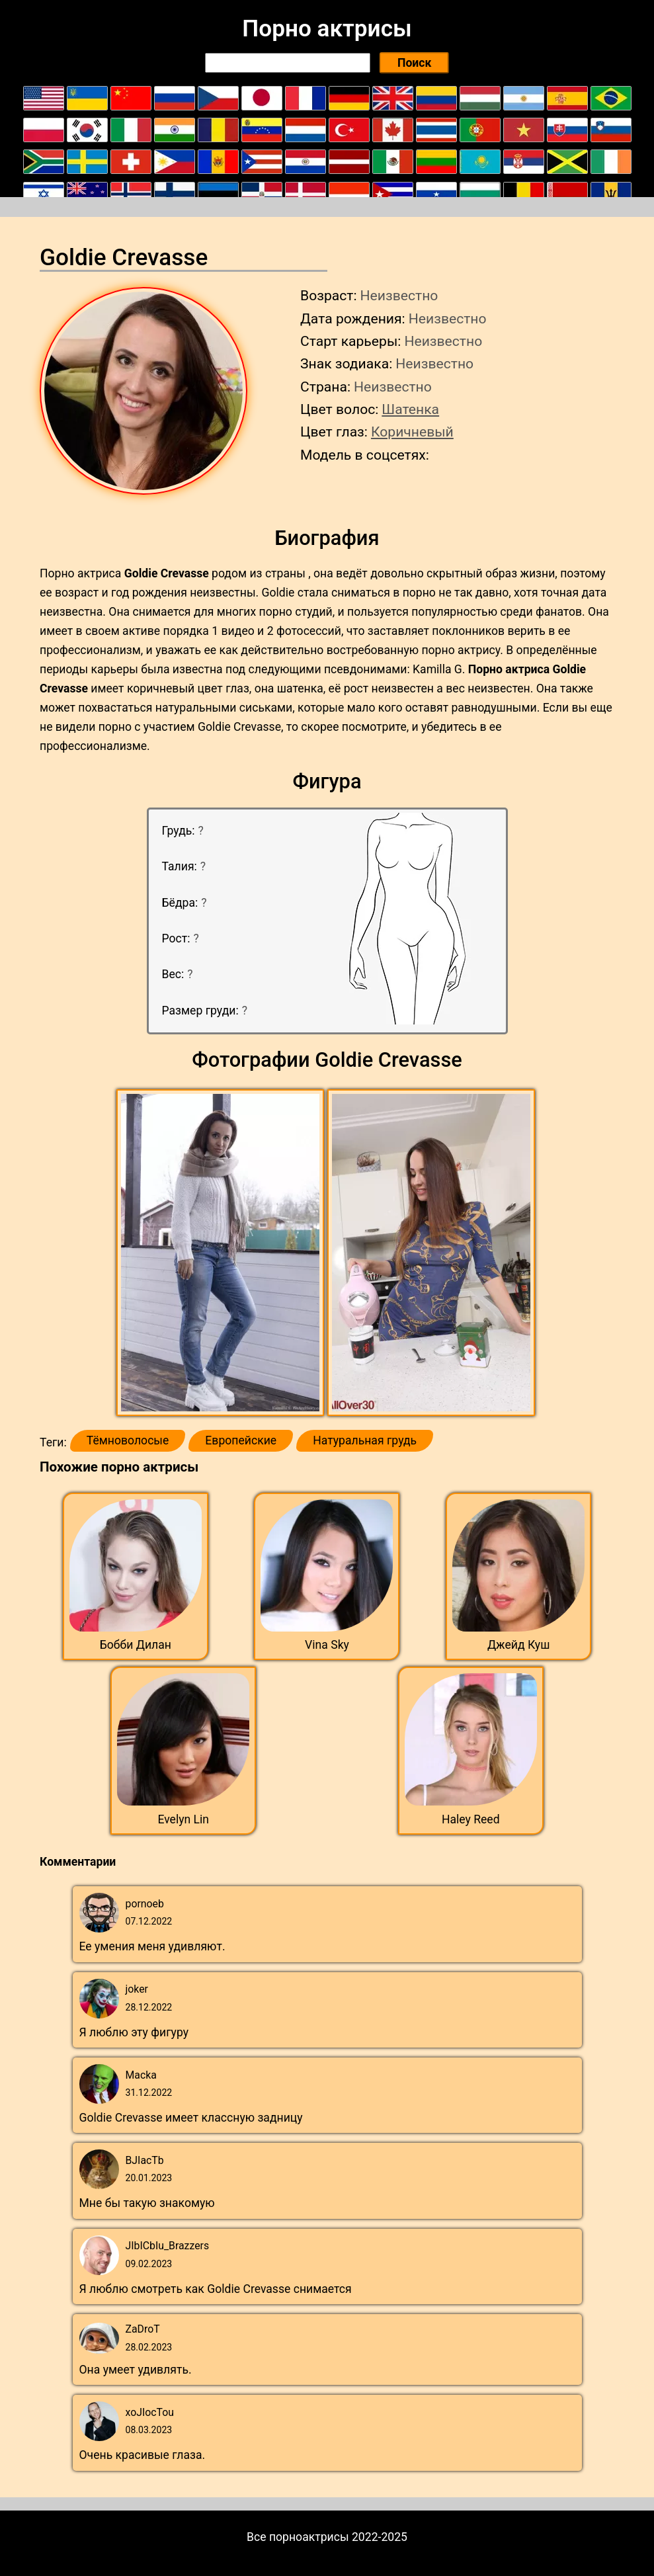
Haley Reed (471, 1819)
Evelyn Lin (183, 1819)
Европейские (240, 1440)
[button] (221, 1253)
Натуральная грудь (365, 1440)
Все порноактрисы (298, 2537)
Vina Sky (327, 1644)
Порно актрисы (326, 28)
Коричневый (412, 431)
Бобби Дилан (135, 1644)
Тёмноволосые (128, 1440)
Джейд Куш (518, 1644)
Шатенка (410, 409)
